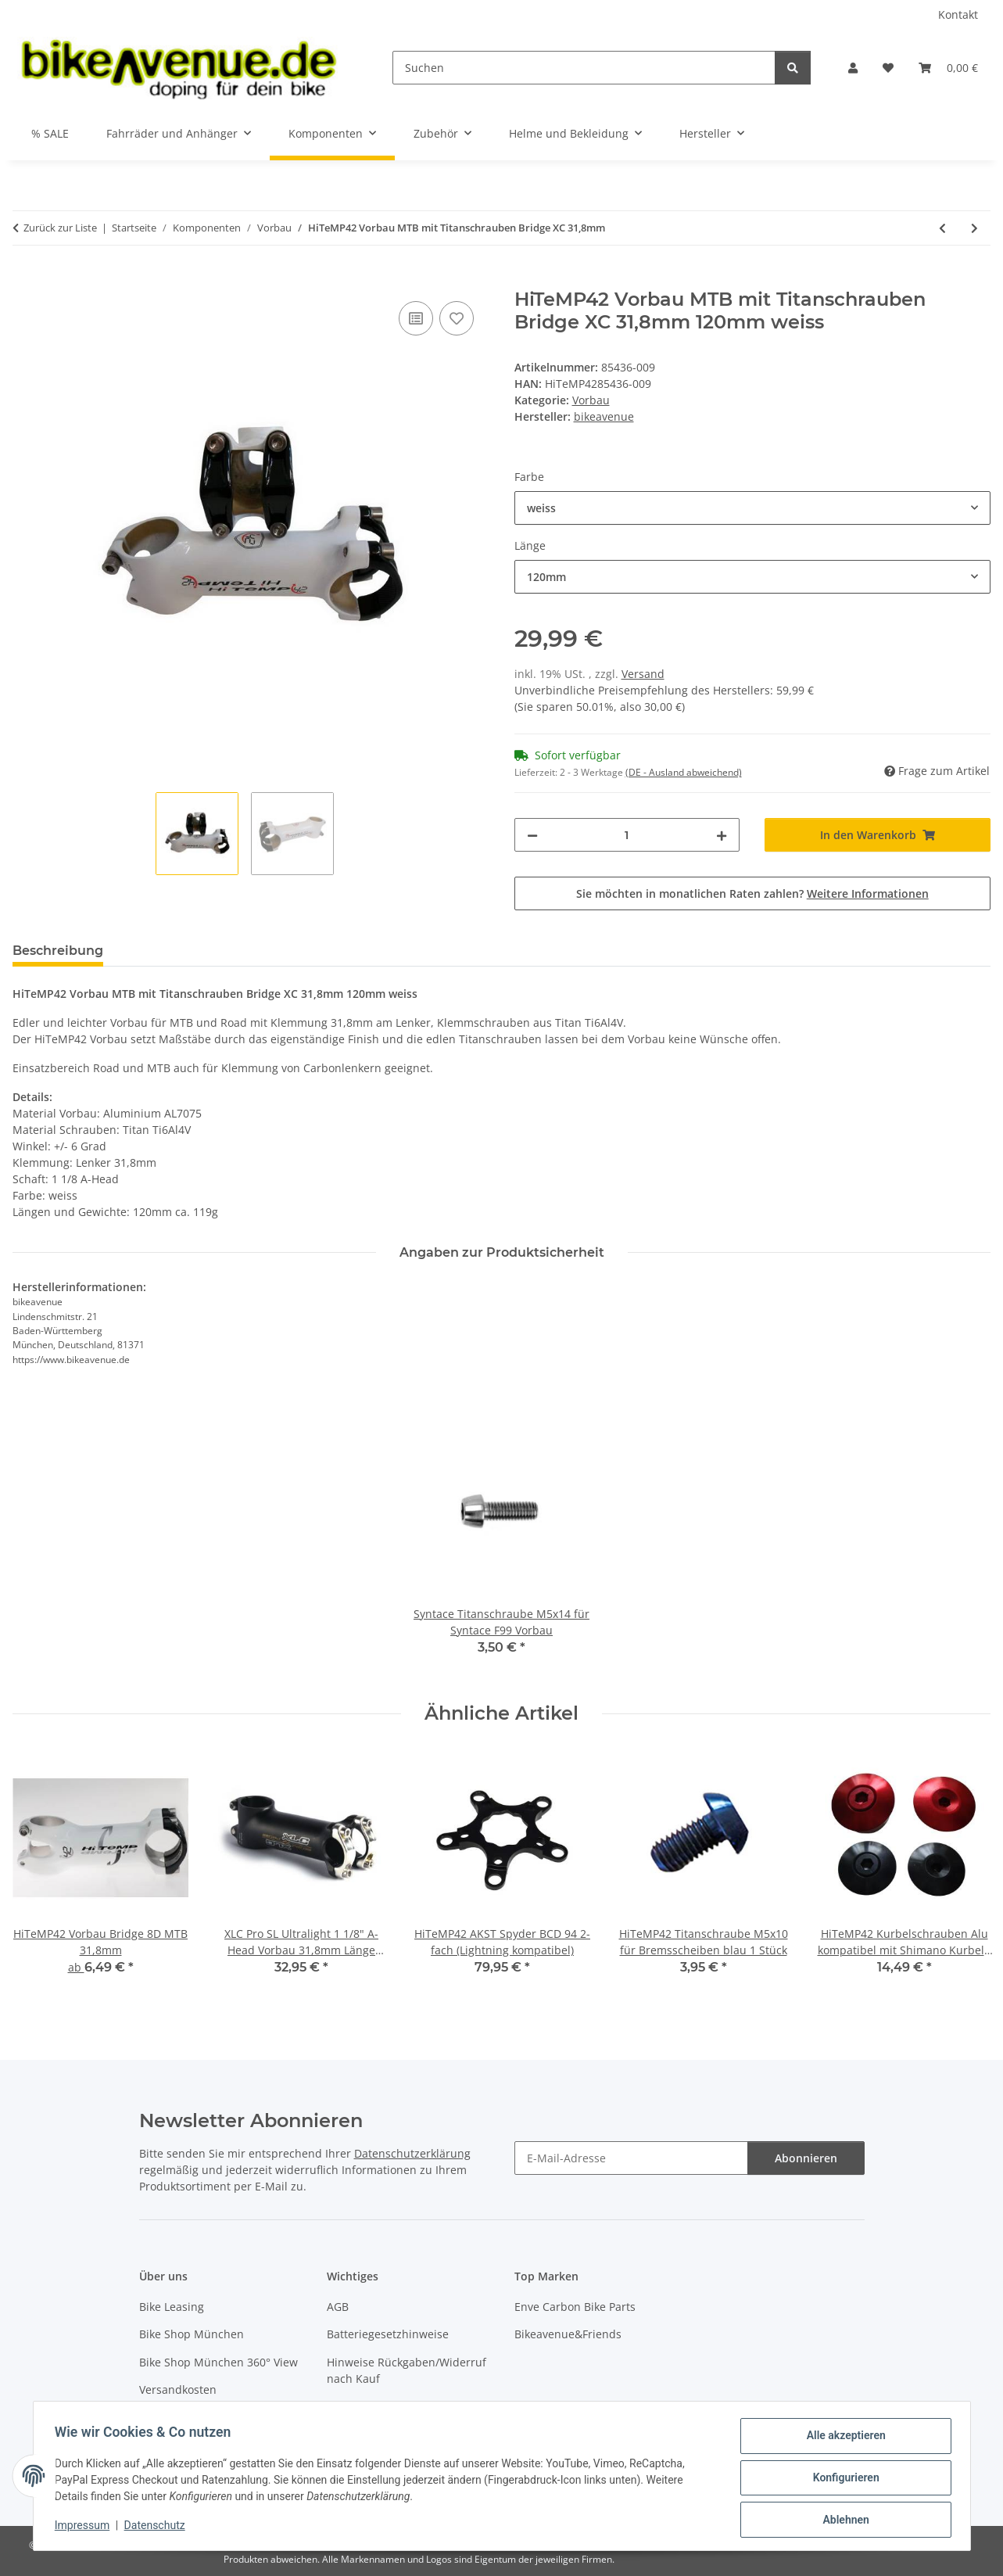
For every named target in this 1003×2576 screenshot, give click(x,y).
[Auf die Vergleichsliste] (416, 318)
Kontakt (958, 14)
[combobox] (752, 508)
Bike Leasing (171, 2306)
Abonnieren (806, 2158)
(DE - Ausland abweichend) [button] (683, 772)
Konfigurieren (842, 2480)
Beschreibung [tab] (58, 950)
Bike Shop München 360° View (218, 2362)
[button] (853, 68)
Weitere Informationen (868, 893)
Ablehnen (842, 2520)
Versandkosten (178, 2389)
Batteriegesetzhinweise (388, 2334)
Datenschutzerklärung (412, 2153)
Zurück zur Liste (60, 228)
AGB (338, 2306)
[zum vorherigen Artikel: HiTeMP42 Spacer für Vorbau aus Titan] (942, 228)
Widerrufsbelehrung (380, 2405)
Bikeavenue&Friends (568, 2334)
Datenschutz (157, 2527)
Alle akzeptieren (842, 2439)
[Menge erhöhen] (721, 835)
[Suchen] (584, 67)
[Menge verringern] (532, 835)
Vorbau (591, 400)
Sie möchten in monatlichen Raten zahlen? (752, 893)
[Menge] (627, 835)
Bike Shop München (191, 2334)
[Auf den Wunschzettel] (456, 318)
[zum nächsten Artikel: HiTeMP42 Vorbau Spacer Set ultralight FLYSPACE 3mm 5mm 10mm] (974, 228)
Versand (643, 673)
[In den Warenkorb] (25, 280)
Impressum (86, 2527)
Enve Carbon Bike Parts (575, 2306)
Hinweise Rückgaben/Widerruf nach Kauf (406, 2370)
